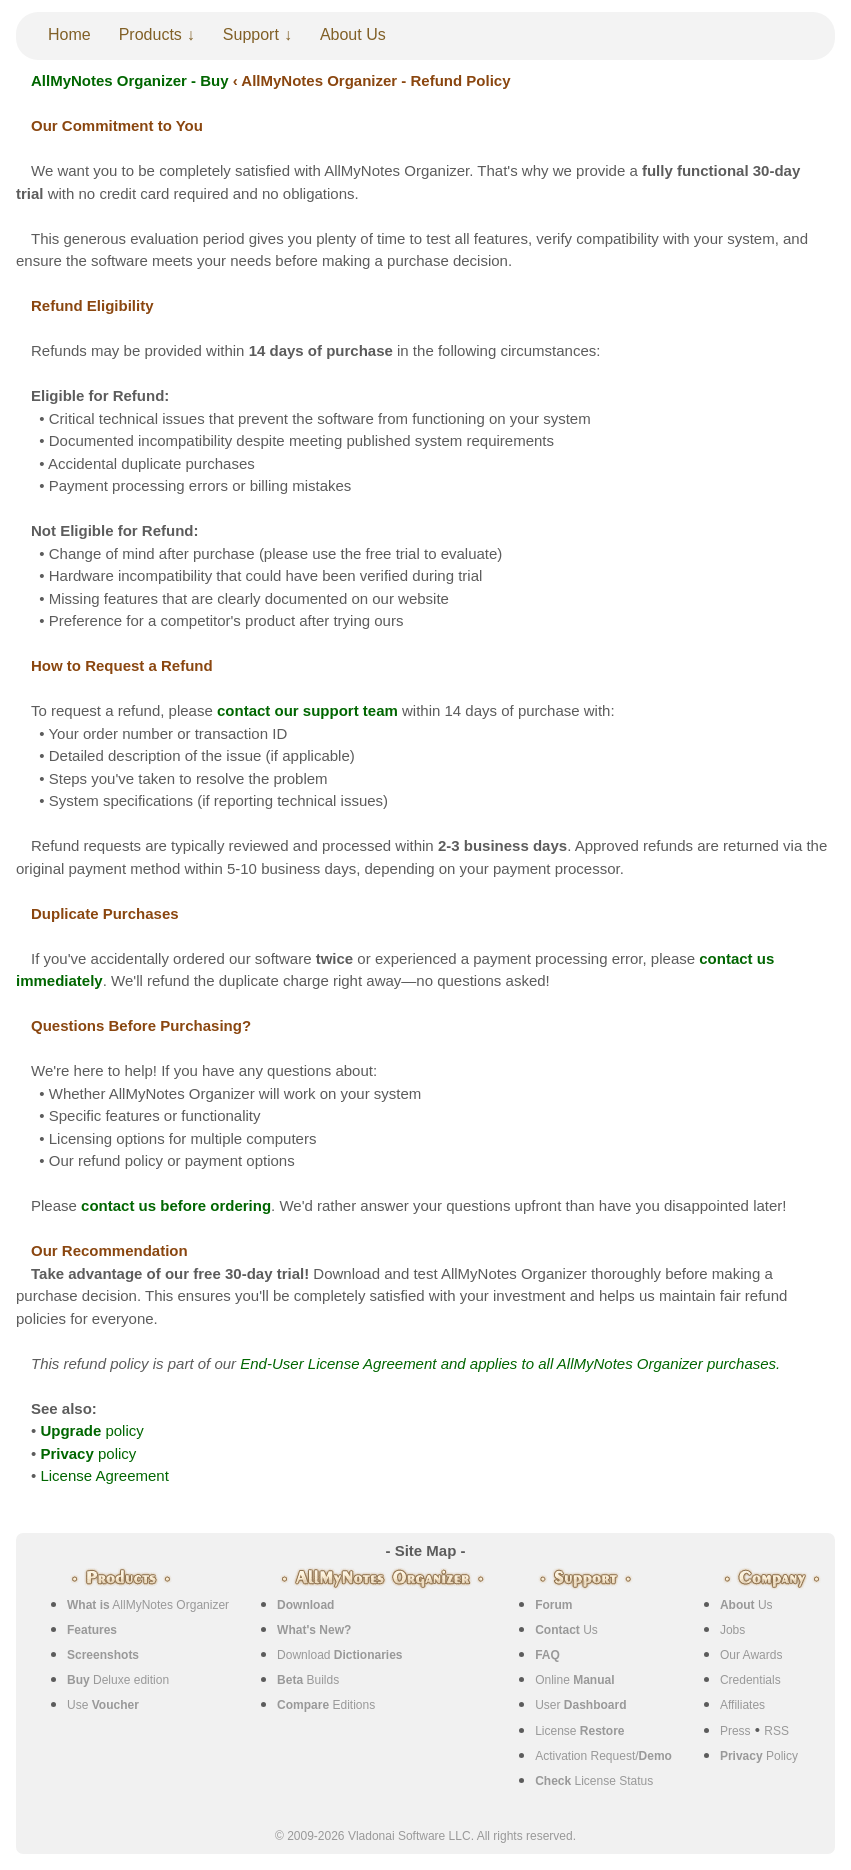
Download (339, 1655)
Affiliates (742, 1705)
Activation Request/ (603, 1756)
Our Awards (751, 1655)
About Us (353, 34)
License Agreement (104, 1475)
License (579, 1731)
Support (251, 34)
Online (574, 1680)
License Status (594, 1781)
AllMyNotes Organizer (148, 1605)
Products (150, 34)
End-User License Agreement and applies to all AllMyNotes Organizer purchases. (510, 1363)
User (580, 1705)
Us (566, 1630)
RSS (776, 1731)
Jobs (732, 1630)
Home (69, 34)
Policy (759, 1756)
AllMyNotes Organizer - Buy (130, 80)
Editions (326, 1705)
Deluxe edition (118, 1680)
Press (735, 1731)
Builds (308, 1680)
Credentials (750, 1680)
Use (103, 1705)
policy (91, 1430)
